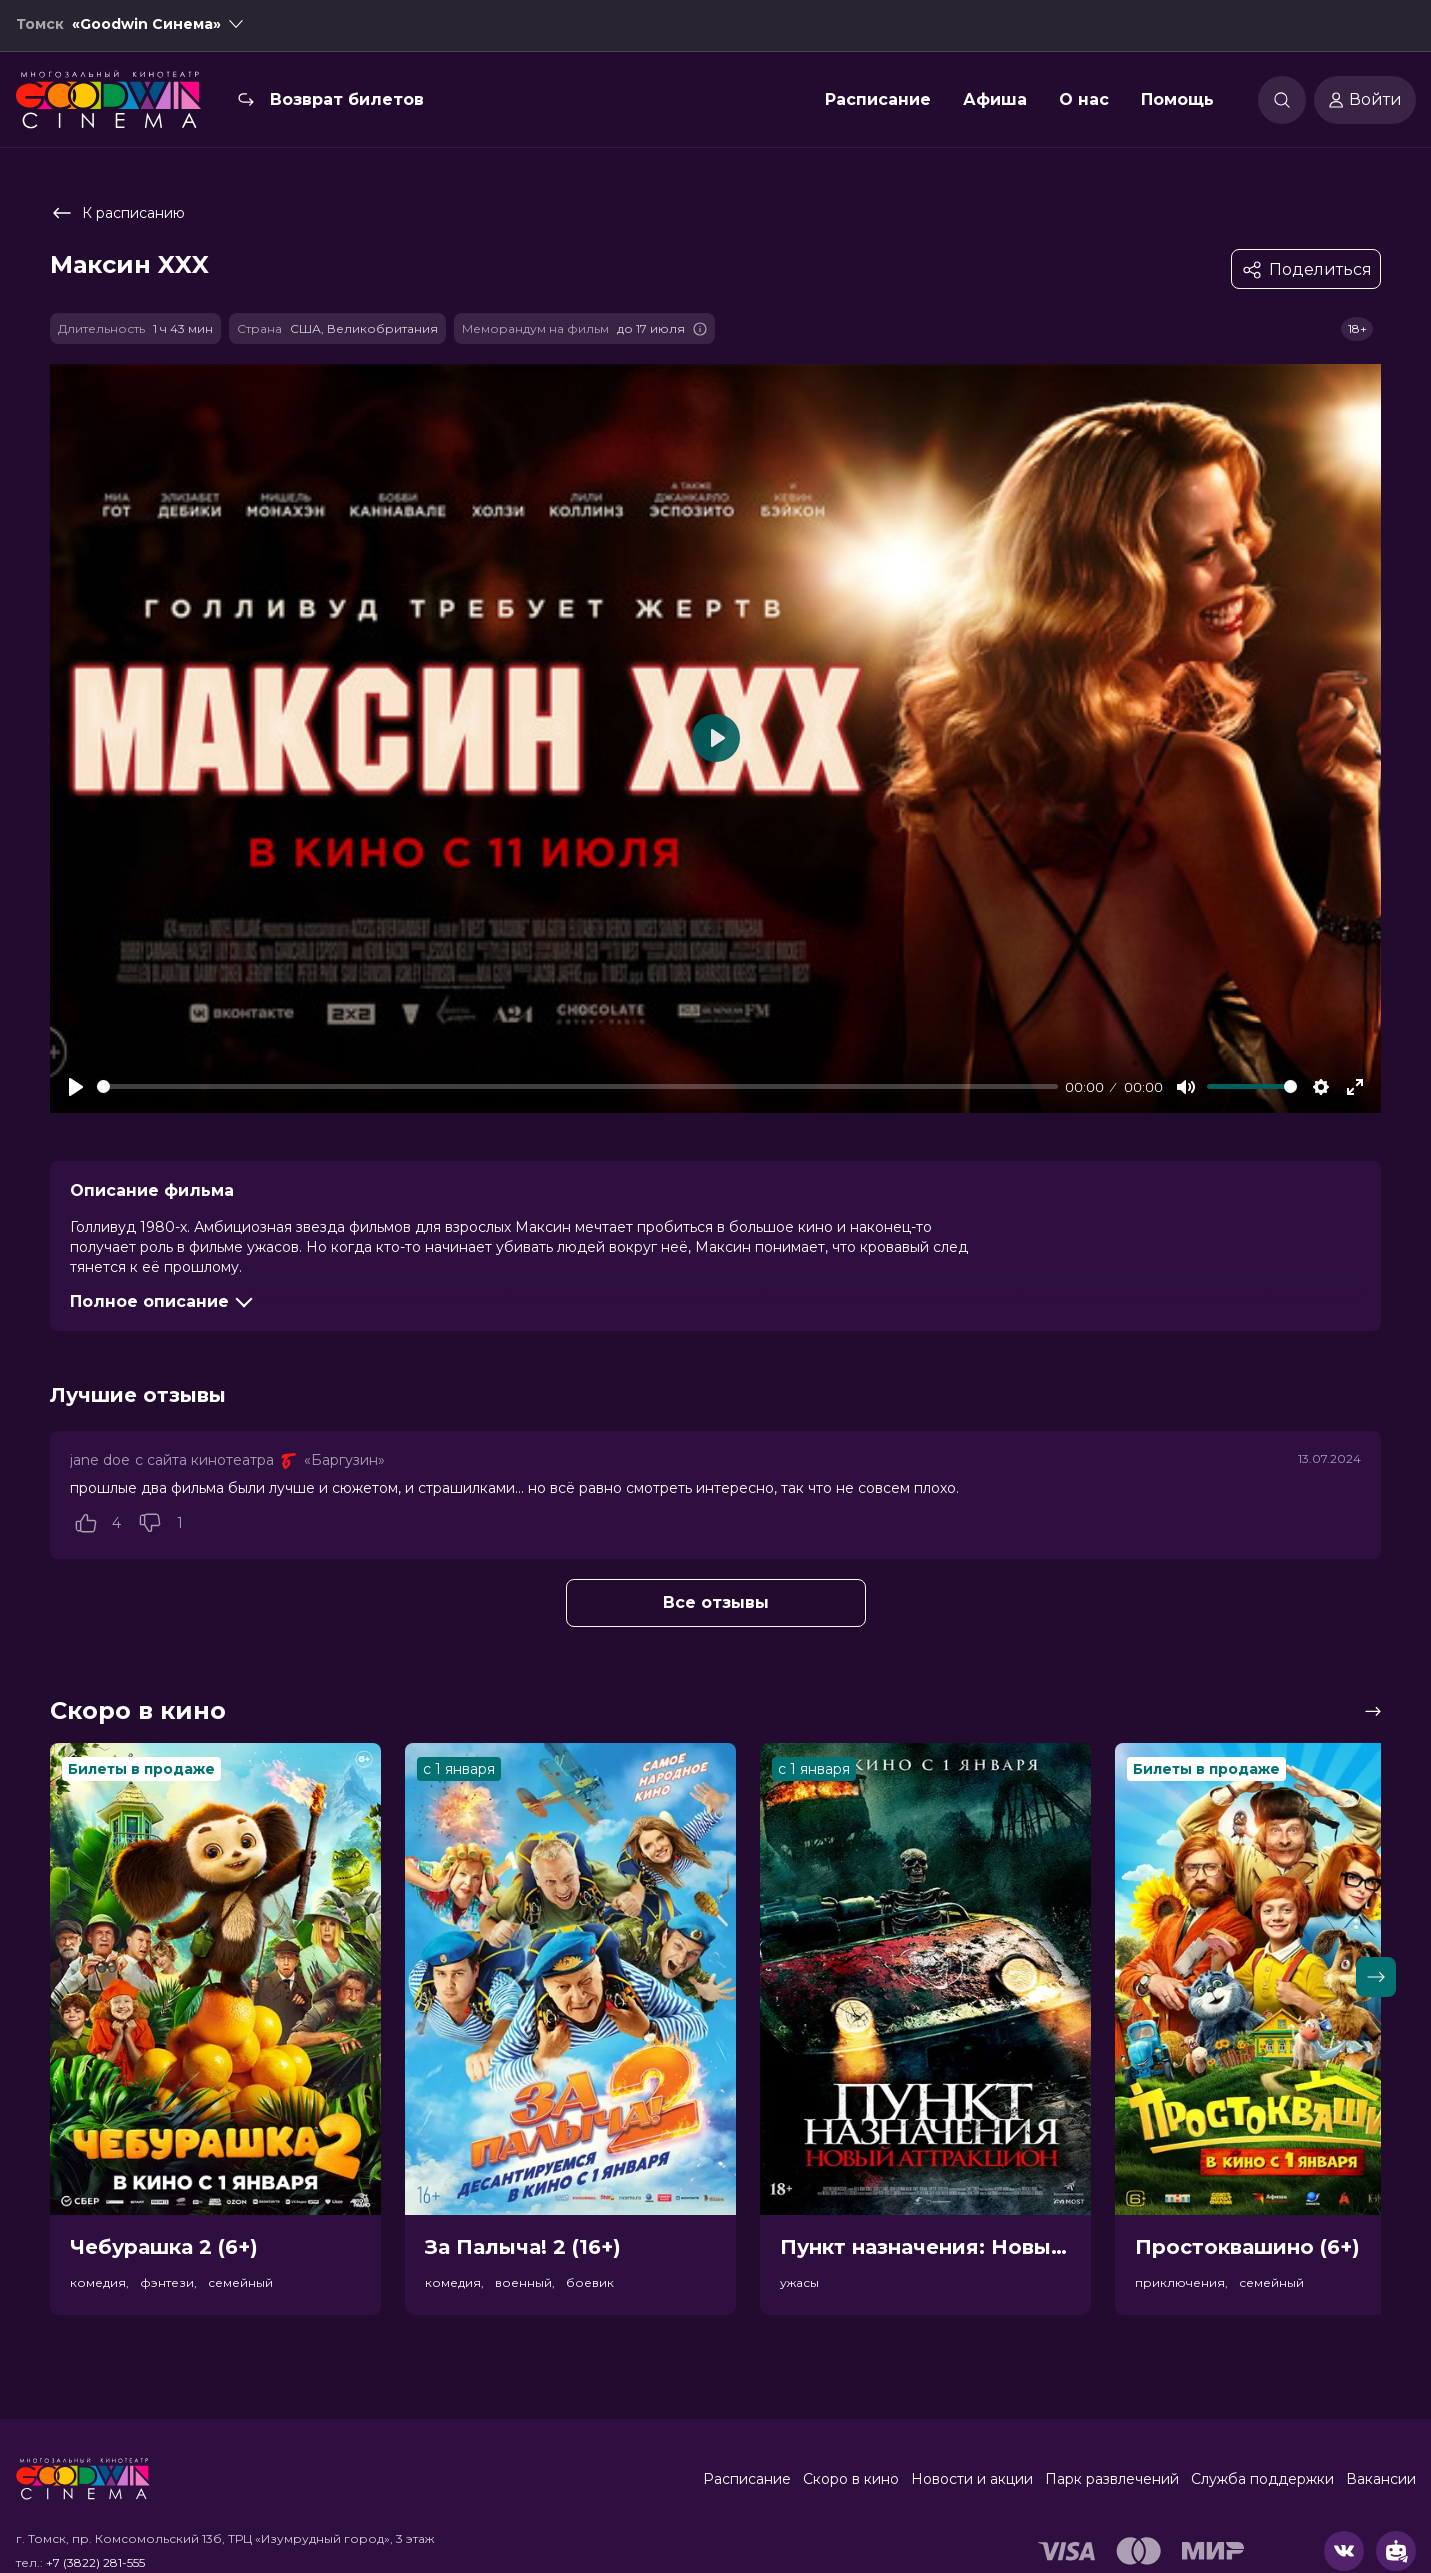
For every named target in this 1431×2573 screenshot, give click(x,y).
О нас (1084, 103)
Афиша (995, 103)
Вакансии (1381, 2479)
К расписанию (117, 213)
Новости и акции (972, 2479)
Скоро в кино (851, 2479)
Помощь (1177, 103)
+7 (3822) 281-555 (95, 2562)
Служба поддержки (1262, 2479)
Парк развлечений (1112, 2479)
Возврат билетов (347, 103)
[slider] (577, 1086)
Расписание (878, 103)
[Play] (76, 1087)
